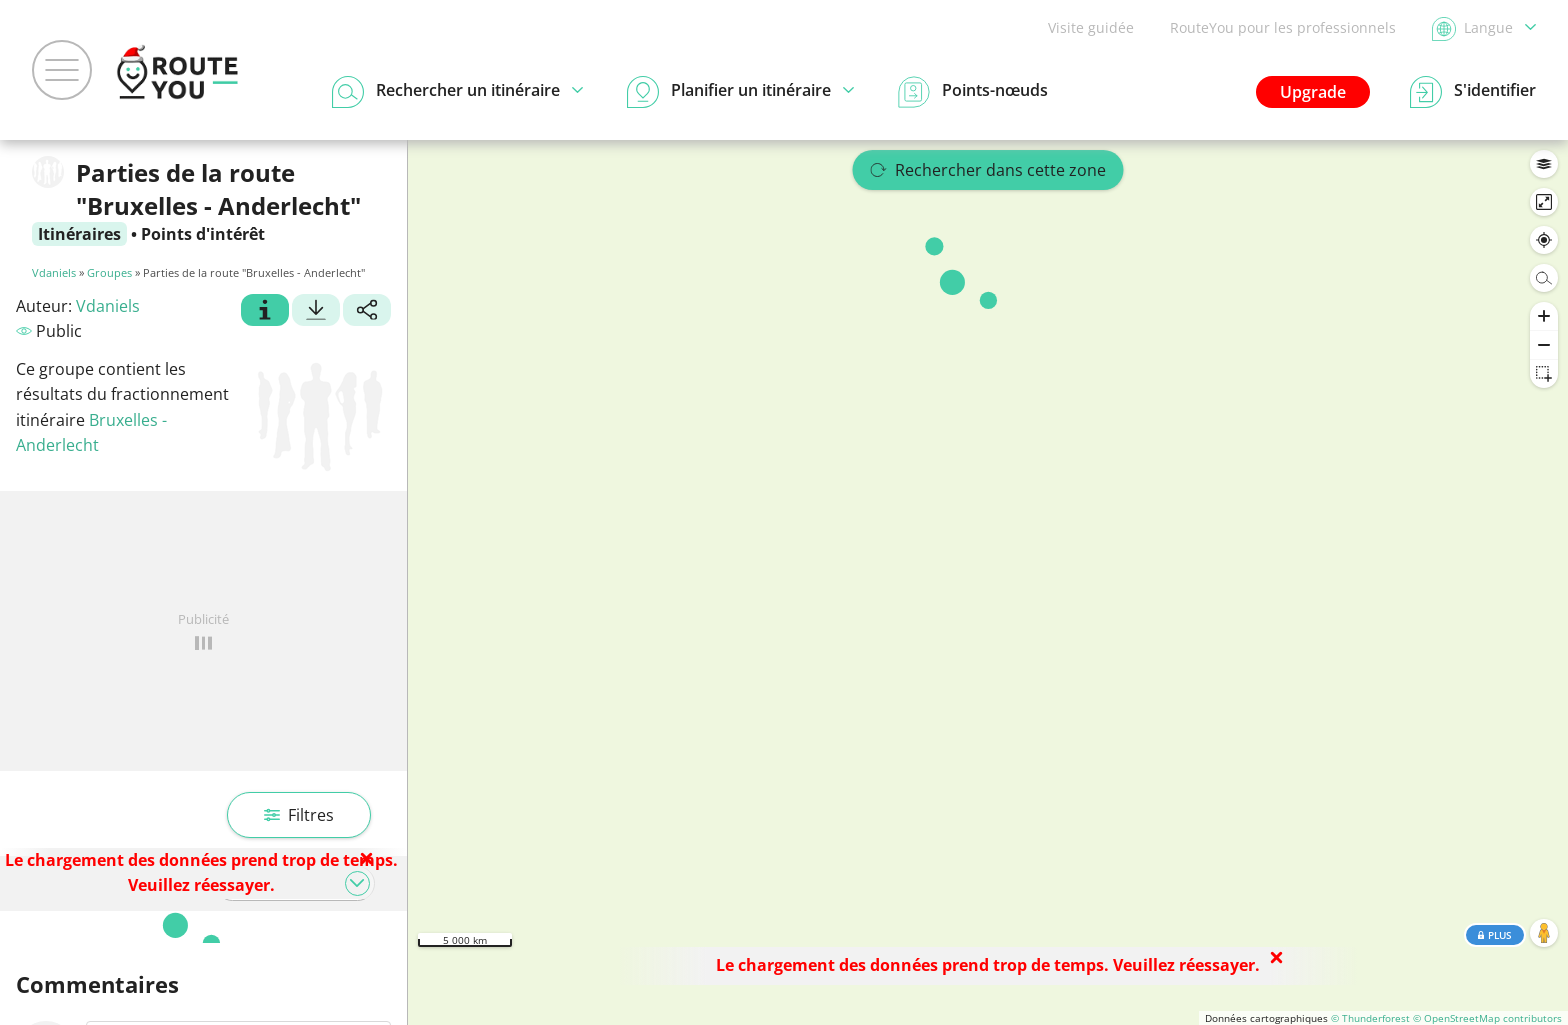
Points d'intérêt (203, 234)
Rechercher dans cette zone (988, 170)
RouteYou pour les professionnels (1283, 27)
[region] (988, 582)
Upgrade (1313, 92)
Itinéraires (79, 234)
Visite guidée (1091, 27)
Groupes (109, 272)
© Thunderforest (1370, 1018)
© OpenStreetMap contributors (1487, 1018)
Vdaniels (54, 272)
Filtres (299, 815)
